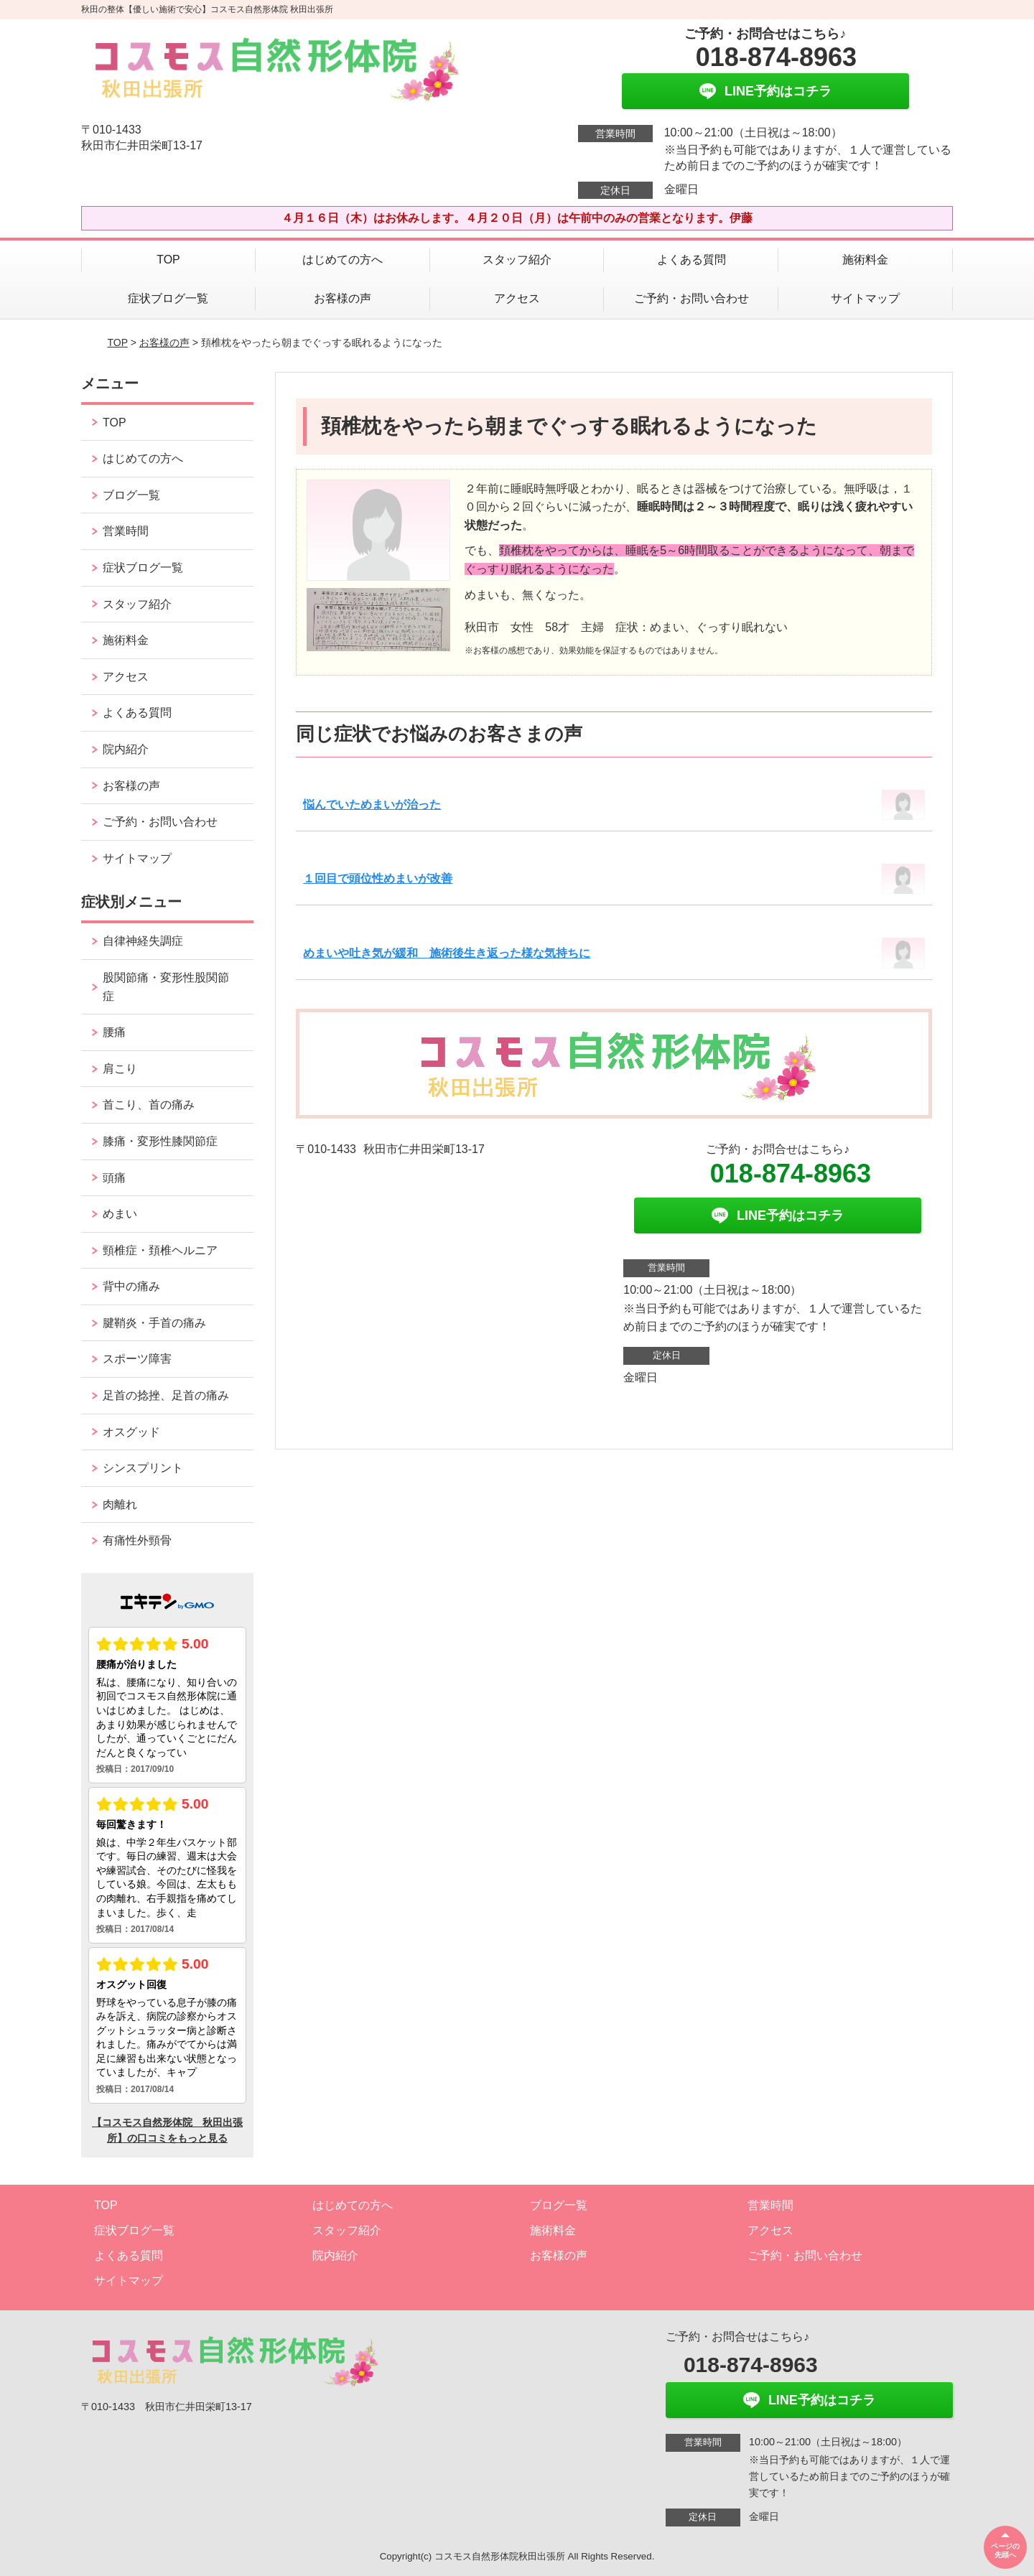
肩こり (120, 1069)
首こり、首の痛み (149, 1104)
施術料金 (865, 259)
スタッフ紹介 (517, 259)
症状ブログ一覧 (168, 298)
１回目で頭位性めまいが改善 (377, 878)
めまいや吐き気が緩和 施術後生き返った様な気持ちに (446, 953)
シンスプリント (143, 1468)
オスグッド (131, 1432)
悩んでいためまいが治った (372, 804)
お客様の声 (342, 298)
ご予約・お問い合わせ (691, 298)
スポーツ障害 (137, 1359)
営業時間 (126, 531)
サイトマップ (865, 298)
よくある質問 (691, 259)
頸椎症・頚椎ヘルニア (160, 1250)
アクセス (517, 298)
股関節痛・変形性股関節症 (166, 986)
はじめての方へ (342, 259)
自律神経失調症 (143, 941)
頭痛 (114, 1178)
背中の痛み (131, 1286)
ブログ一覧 (131, 495)
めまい (120, 1214)
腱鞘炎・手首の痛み (154, 1323)
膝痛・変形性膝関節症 (160, 1141)
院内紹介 (126, 749)
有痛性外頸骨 (137, 1540)
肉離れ (120, 1504)
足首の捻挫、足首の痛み (166, 1395)
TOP (168, 259)
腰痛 (114, 1032)
